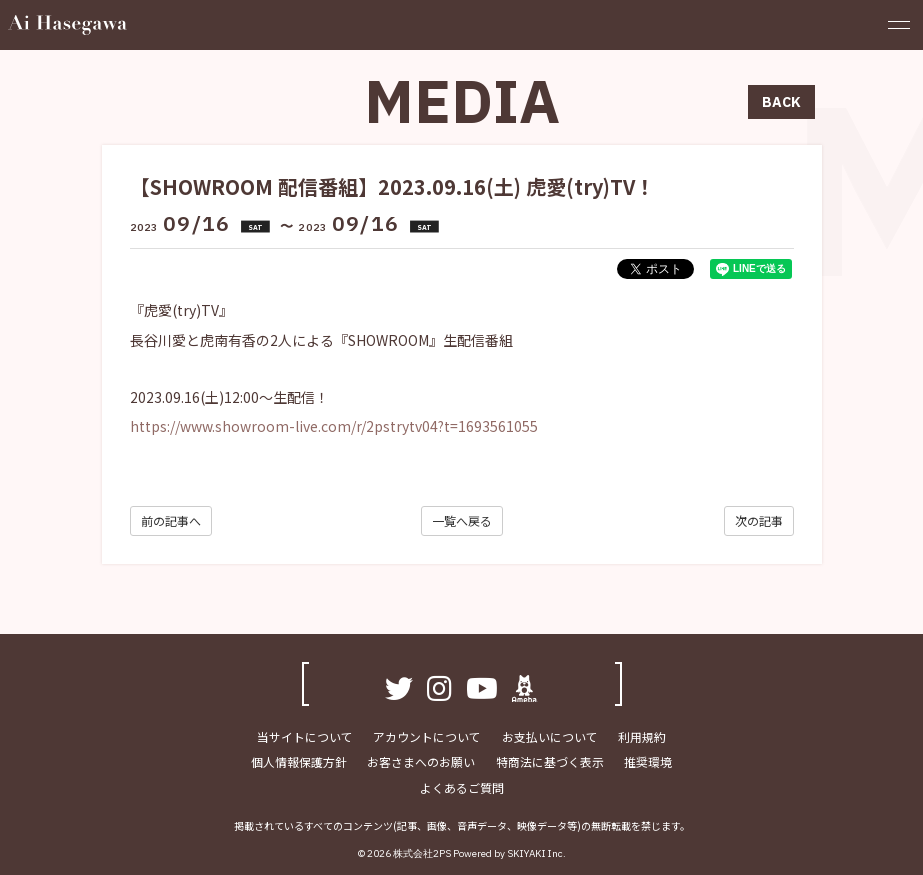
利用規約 (642, 736)
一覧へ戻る (462, 520)
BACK (781, 102)
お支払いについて (550, 736)
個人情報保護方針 (300, 762)
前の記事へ (171, 520)
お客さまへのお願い (422, 762)
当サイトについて (306, 736)
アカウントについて (428, 736)
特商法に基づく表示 (550, 762)
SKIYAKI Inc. (536, 853)
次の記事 (759, 520)
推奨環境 (648, 762)
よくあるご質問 (462, 788)
